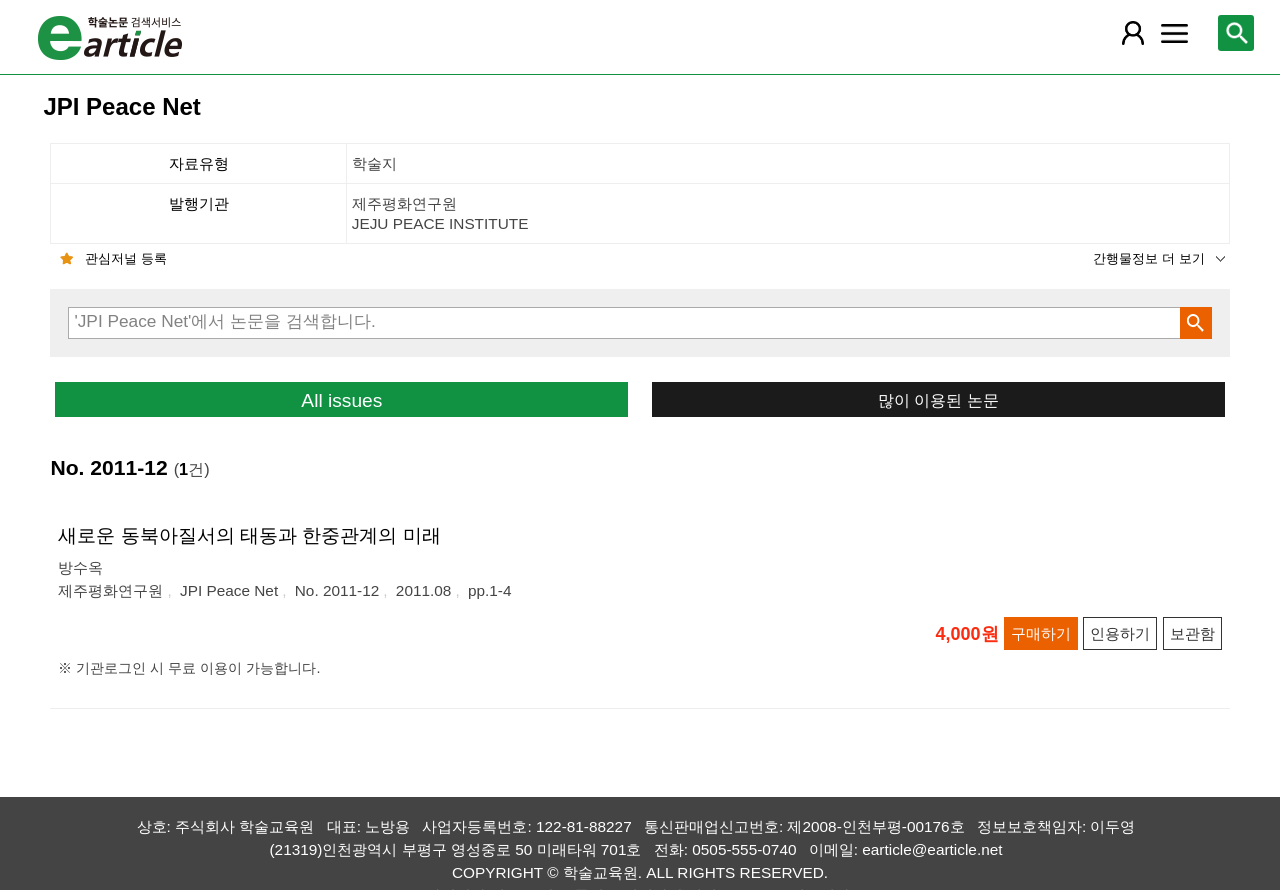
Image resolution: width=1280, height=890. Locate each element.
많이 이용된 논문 (938, 400)
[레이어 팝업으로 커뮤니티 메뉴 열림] (1175, 33)
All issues (341, 400)
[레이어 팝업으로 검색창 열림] (1236, 33)
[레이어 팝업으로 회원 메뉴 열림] (1132, 33)
